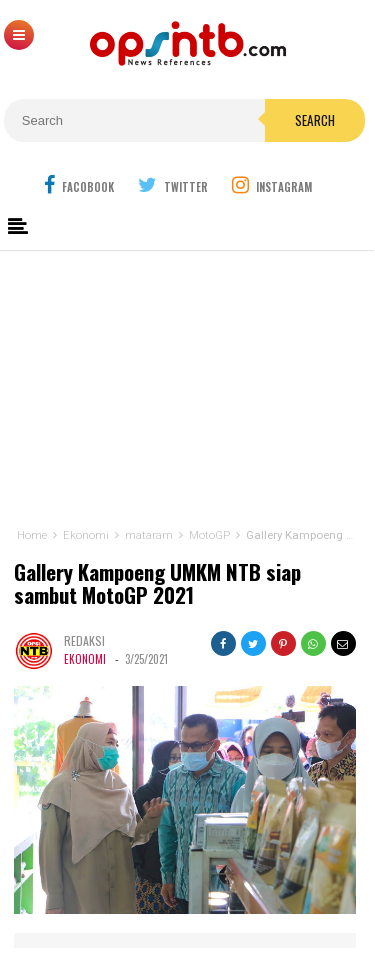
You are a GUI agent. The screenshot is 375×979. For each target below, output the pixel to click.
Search (315, 120)
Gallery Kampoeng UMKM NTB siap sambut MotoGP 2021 (157, 584)
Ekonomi (85, 659)
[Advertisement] (187, 384)
